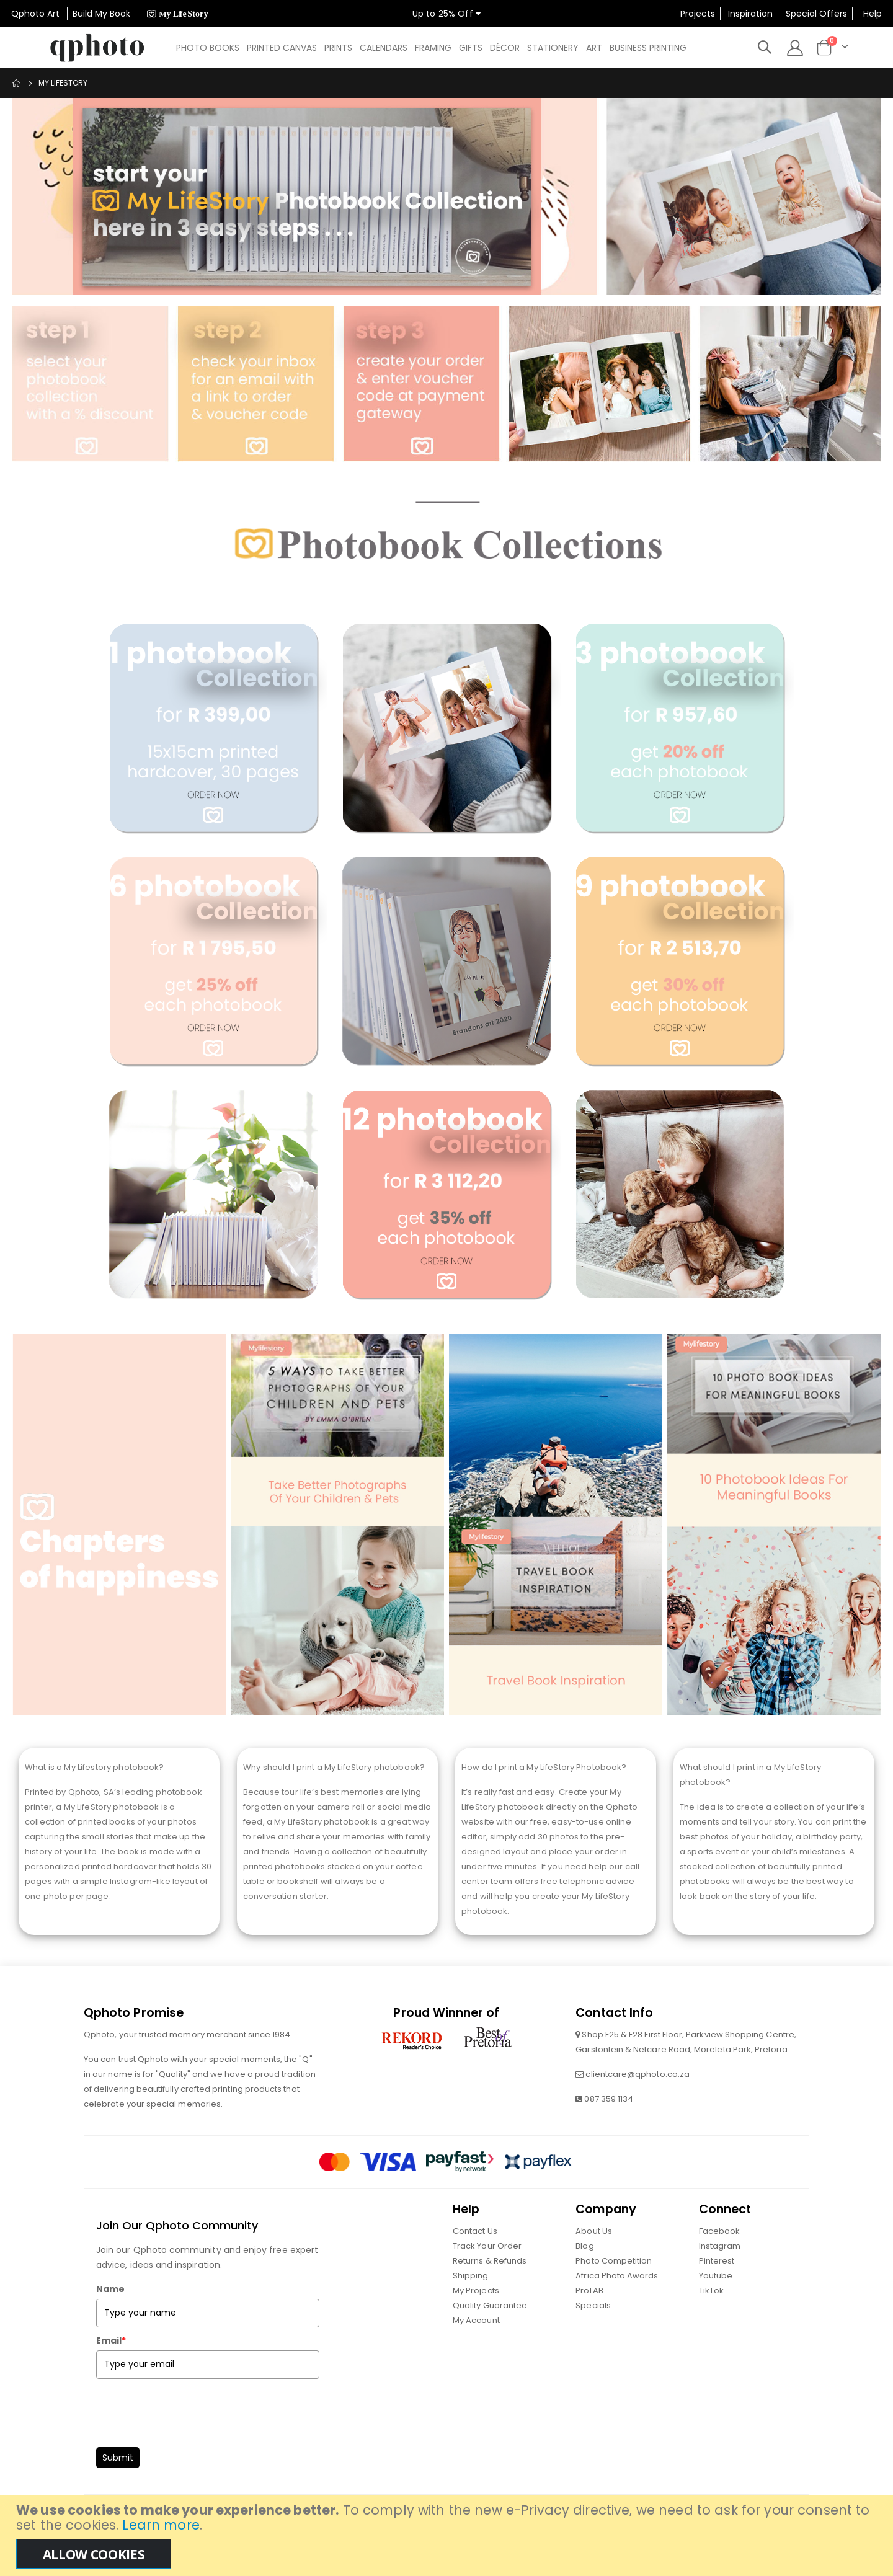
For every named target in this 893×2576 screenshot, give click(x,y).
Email (111, 2368)
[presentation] (190, 2437)
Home (16, 83)
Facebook (719, 2259)
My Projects (476, 2318)
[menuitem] (207, 48)
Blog (584, 2274)
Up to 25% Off (446, 13)
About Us (593, 2259)
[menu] (434, 48)
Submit (117, 2485)
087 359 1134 (608, 2127)
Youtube (715, 2303)
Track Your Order (487, 2274)
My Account (476, 2348)
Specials (593, 2333)
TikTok (711, 2318)
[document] (448, 2536)
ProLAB (589, 2318)
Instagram (720, 2274)
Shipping (471, 2303)
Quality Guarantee (490, 2333)
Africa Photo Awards (616, 2303)
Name (110, 2317)
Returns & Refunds (489, 2289)
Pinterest (717, 2289)
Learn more (160, 2525)
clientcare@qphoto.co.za (637, 2102)
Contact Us (475, 2259)
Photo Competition (613, 2289)
